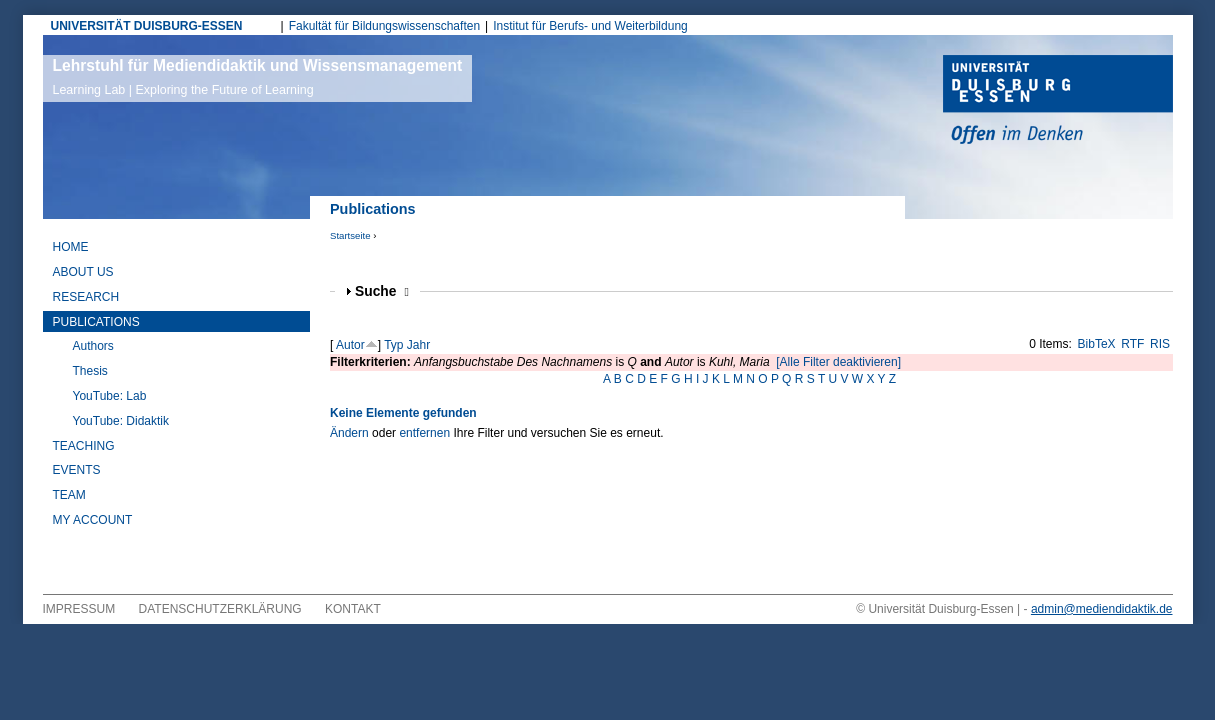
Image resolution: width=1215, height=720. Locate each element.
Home (71, 247)
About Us (83, 272)
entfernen (424, 433)
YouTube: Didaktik (121, 421)
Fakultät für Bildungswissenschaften (384, 26)
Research (86, 297)
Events (77, 470)
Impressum (79, 609)
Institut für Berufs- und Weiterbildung (590, 26)
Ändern (349, 433)
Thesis (90, 371)
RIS (1160, 344)
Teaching (84, 446)
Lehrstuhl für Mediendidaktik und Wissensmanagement (258, 77)
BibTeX (1097, 344)
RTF (1132, 344)
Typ (393, 345)
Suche (382, 291)
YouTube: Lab (110, 396)
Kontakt (353, 609)
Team (69, 495)
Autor (350, 345)
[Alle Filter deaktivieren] (838, 362)
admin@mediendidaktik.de (1102, 609)
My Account (93, 520)
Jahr (418, 345)
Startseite (350, 235)
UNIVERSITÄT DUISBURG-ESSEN (147, 26)
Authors (93, 346)
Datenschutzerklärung (220, 609)
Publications (96, 322)
